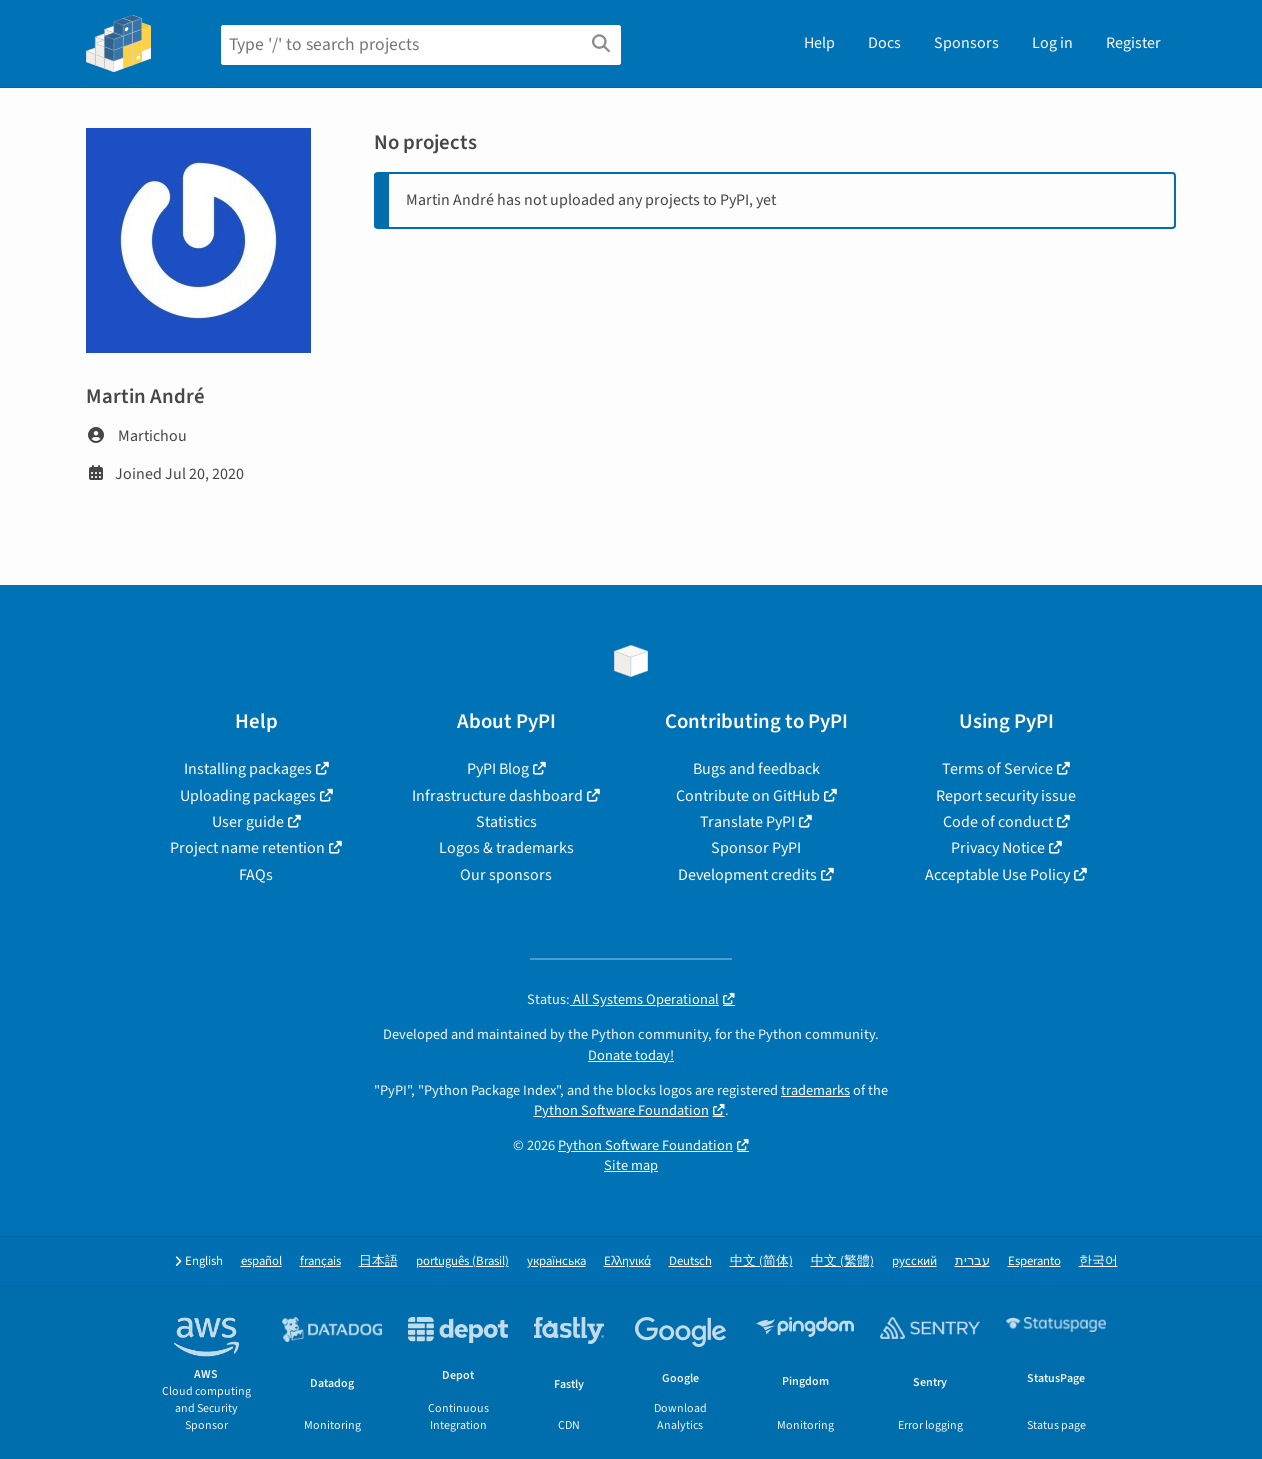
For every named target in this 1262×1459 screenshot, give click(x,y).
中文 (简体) (761, 1261)
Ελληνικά (627, 1261)
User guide (248, 822)
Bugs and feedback (756, 769)
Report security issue (1006, 796)
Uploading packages (248, 796)
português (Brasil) (462, 1261)
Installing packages (248, 769)
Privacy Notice (998, 848)
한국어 (1098, 1261)
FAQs (256, 875)
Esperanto (1034, 1261)
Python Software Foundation (621, 1110)
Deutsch (690, 1261)
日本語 (378, 1261)
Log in (1052, 43)
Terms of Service (997, 769)
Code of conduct (998, 822)
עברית (972, 1261)
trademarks (815, 1090)
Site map (631, 1165)
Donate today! (631, 1055)
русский (914, 1261)
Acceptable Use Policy (997, 875)
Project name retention (247, 848)
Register (1133, 43)
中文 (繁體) (842, 1261)
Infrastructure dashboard (497, 796)
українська (556, 1261)
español (261, 1261)
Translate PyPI (747, 822)
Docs (884, 43)
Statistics (506, 822)
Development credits (747, 875)
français (320, 1261)
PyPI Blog (498, 769)
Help (819, 43)
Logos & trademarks (506, 848)
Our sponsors (506, 875)
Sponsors (966, 43)
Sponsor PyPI (756, 848)
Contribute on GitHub (748, 796)
